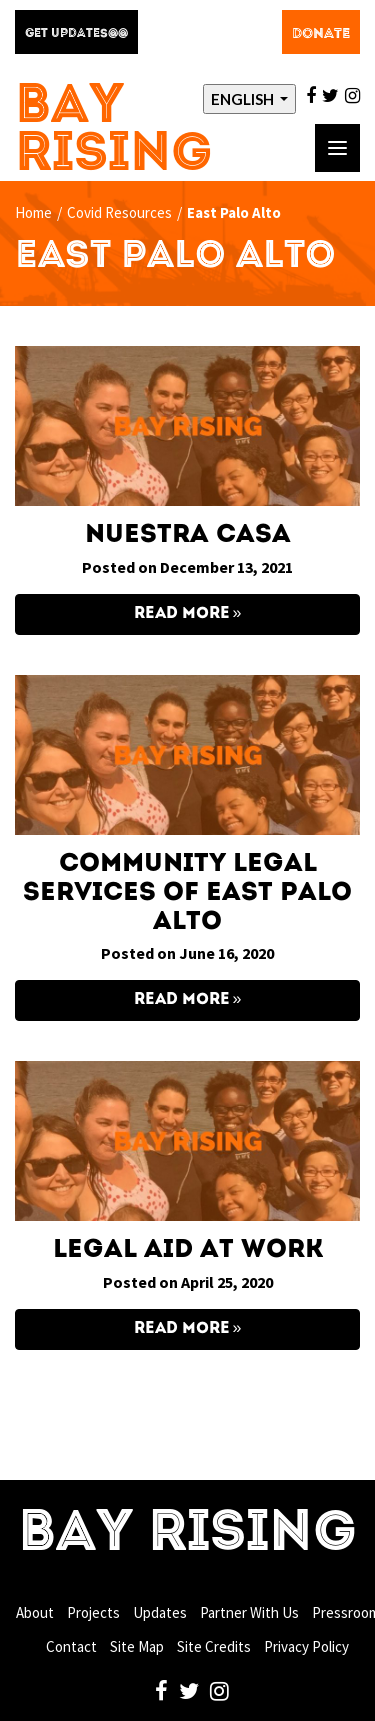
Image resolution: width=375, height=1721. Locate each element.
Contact (71, 1646)
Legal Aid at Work (188, 1250)
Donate (321, 34)
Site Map (137, 1646)
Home (33, 212)
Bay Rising (114, 131)
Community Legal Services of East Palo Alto (187, 892)
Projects (93, 1612)
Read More (182, 614)
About (35, 1612)
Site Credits (214, 1646)
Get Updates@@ (76, 34)
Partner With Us (249, 1612)
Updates (160, 1612)
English (244, 99)
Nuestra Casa (188, 535)
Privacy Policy (306, 1646)
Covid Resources (119, 212)
